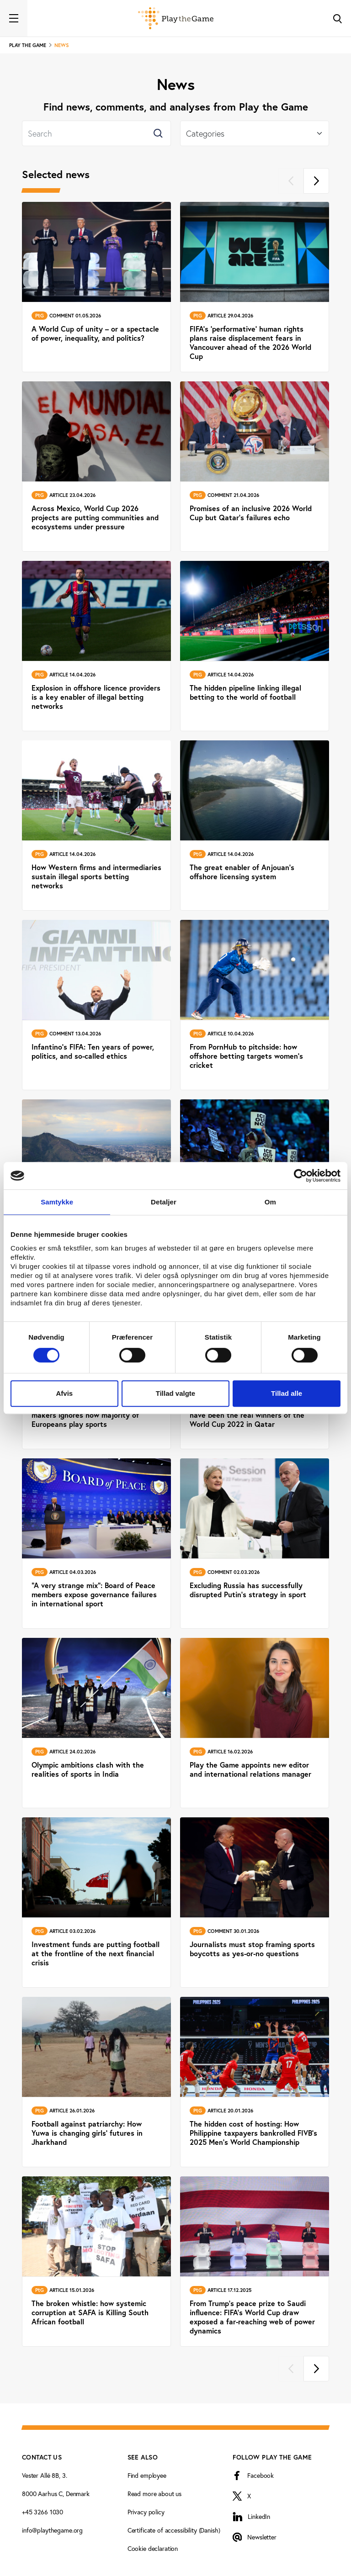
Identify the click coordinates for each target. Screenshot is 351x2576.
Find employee (147, 2475)
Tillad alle (286, 1393)
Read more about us (154, 2493)
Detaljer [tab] (163, 1202)
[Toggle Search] (337, 18)
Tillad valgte (175, 1393)
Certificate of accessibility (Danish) (174, 2530)
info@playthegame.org (52, 2530)
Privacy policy (146, 2511)
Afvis (64, 1393)
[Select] (254, 133)
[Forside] (175, 18)
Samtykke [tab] (57, 1202)
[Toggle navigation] (13, 18)
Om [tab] (270, 1202)
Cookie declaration (153, 2548)
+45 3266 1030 (42, 2511)
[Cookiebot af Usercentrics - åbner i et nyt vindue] (300, 1175)
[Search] (96, 133)
